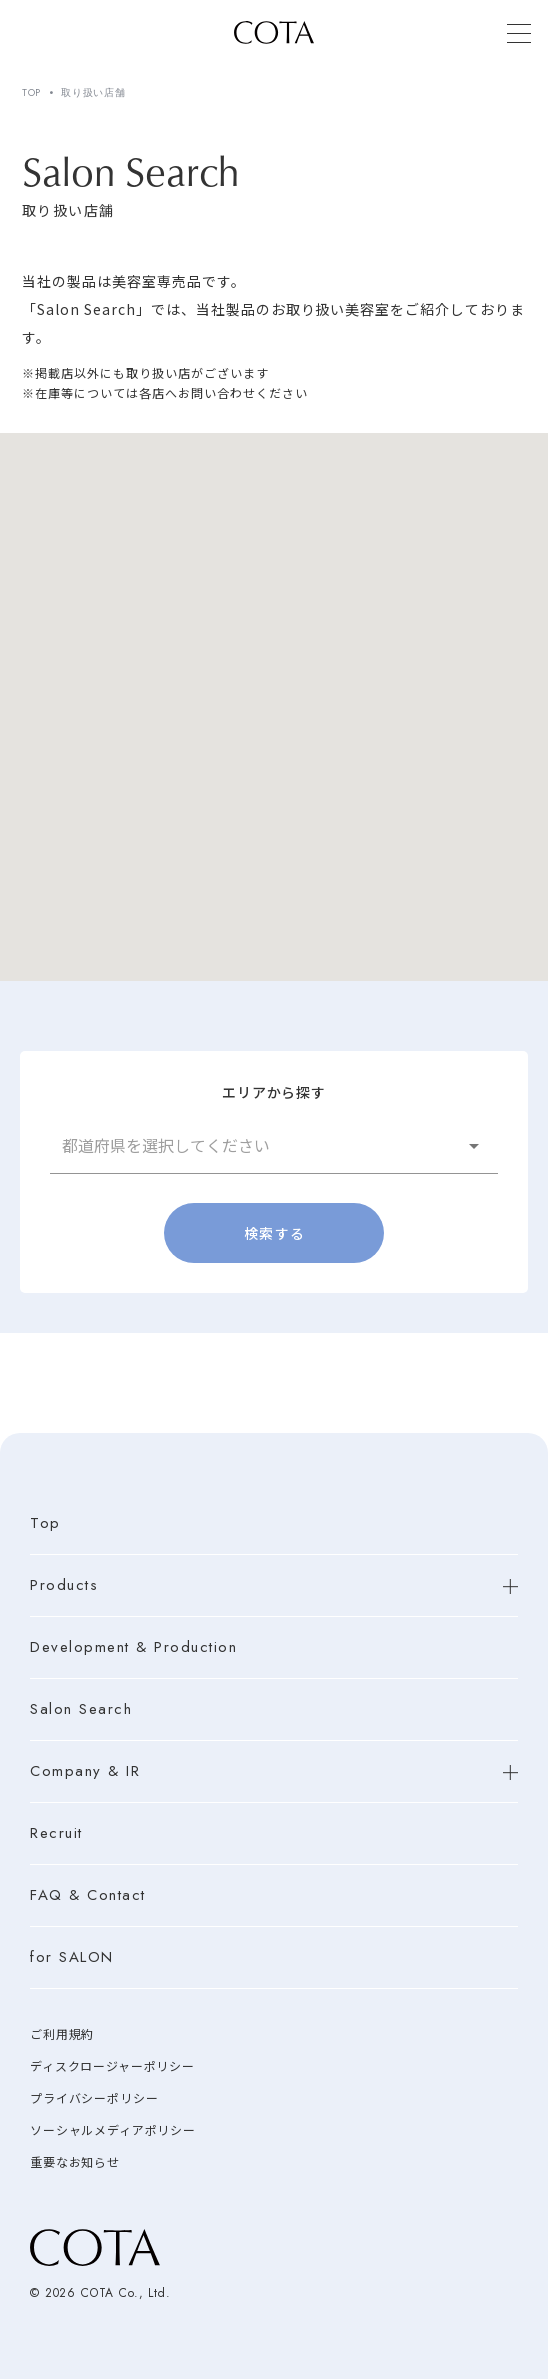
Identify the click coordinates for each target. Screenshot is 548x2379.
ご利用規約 (62, 2035)
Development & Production (133, 1647)
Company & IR (85, 1771)
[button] (274, 1145)
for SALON (72, 1957)
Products (64, 1585)
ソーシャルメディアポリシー (113, 2131)
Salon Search (81, 1709)
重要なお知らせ (75, 2163)
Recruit (56, 1833)
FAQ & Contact (88, 1895)
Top (45, 1523)
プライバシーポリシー (94, 2099)
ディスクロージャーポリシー (112, 2067)
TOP (31, 93)
